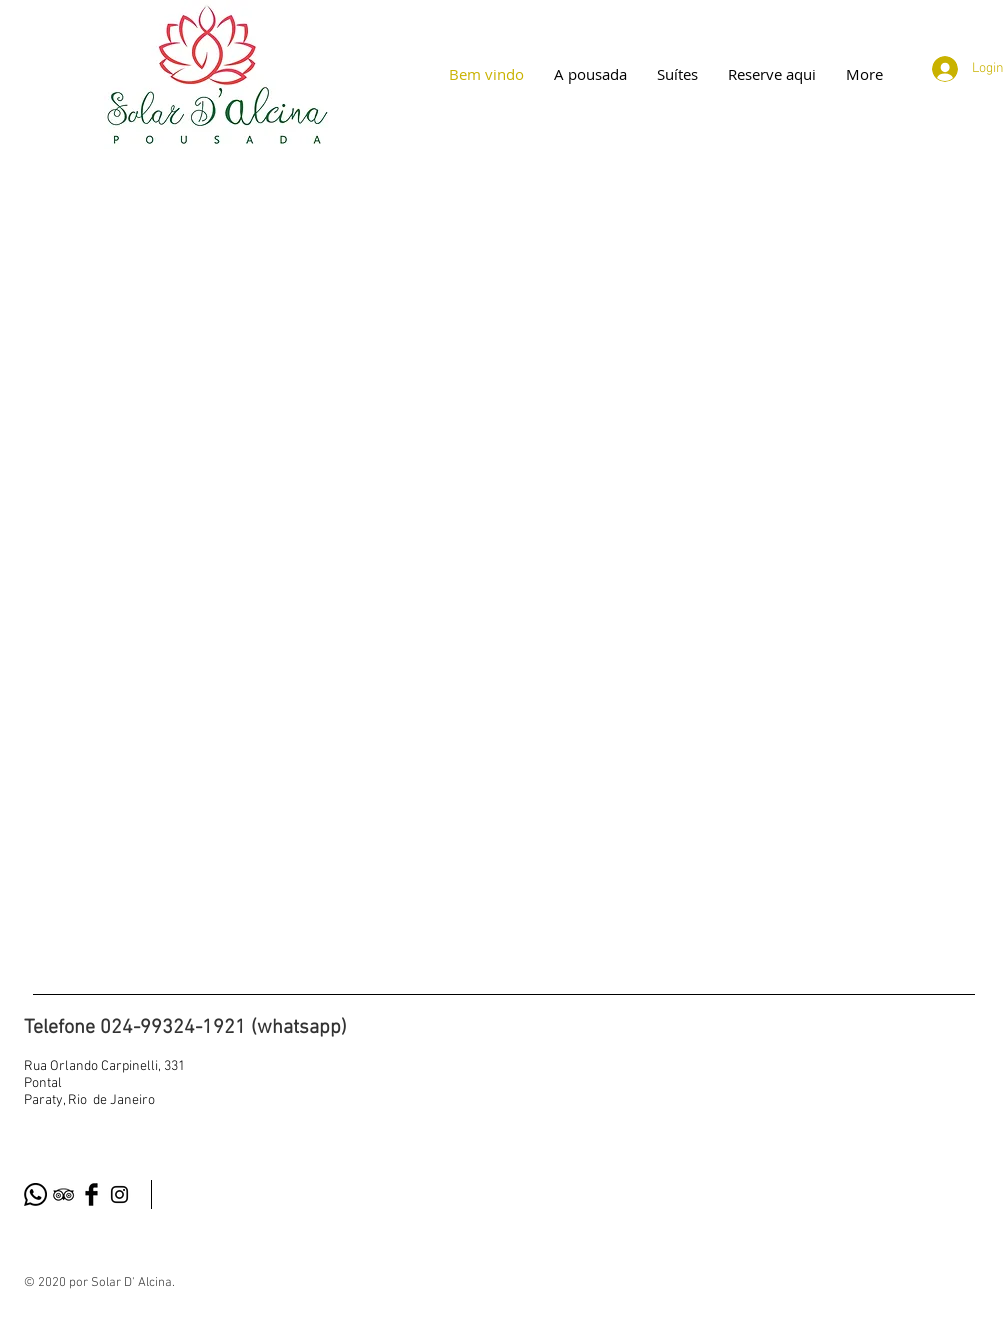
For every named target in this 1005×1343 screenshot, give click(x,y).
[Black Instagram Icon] (119, 1194)
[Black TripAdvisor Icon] (63, 1194)
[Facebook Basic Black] (91, 1194)
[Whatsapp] (35, 1194)
